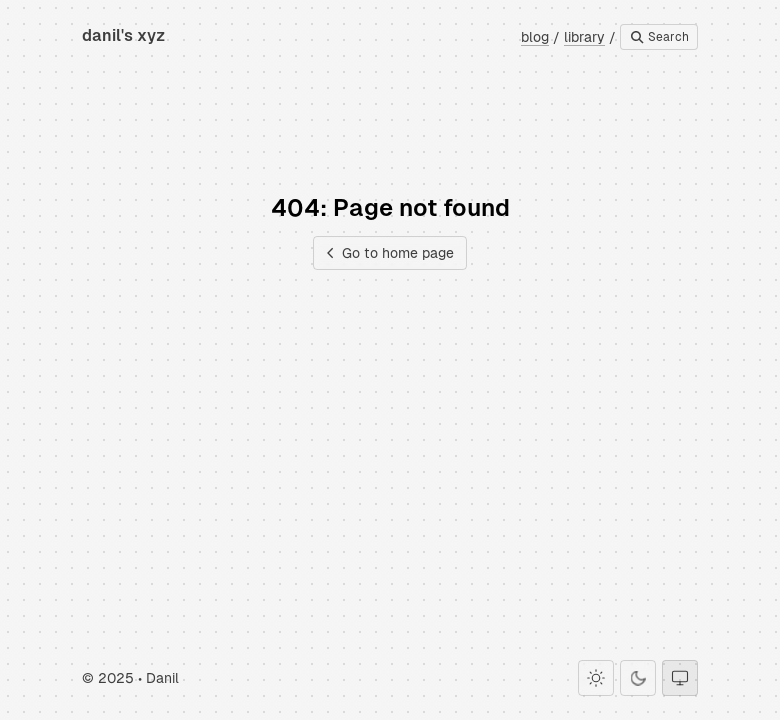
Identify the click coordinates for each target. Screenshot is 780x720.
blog (535, 37)
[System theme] (680, 678)
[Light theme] (596, 678)
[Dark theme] (638, 678)
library (584, 37)
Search (659, 37)
